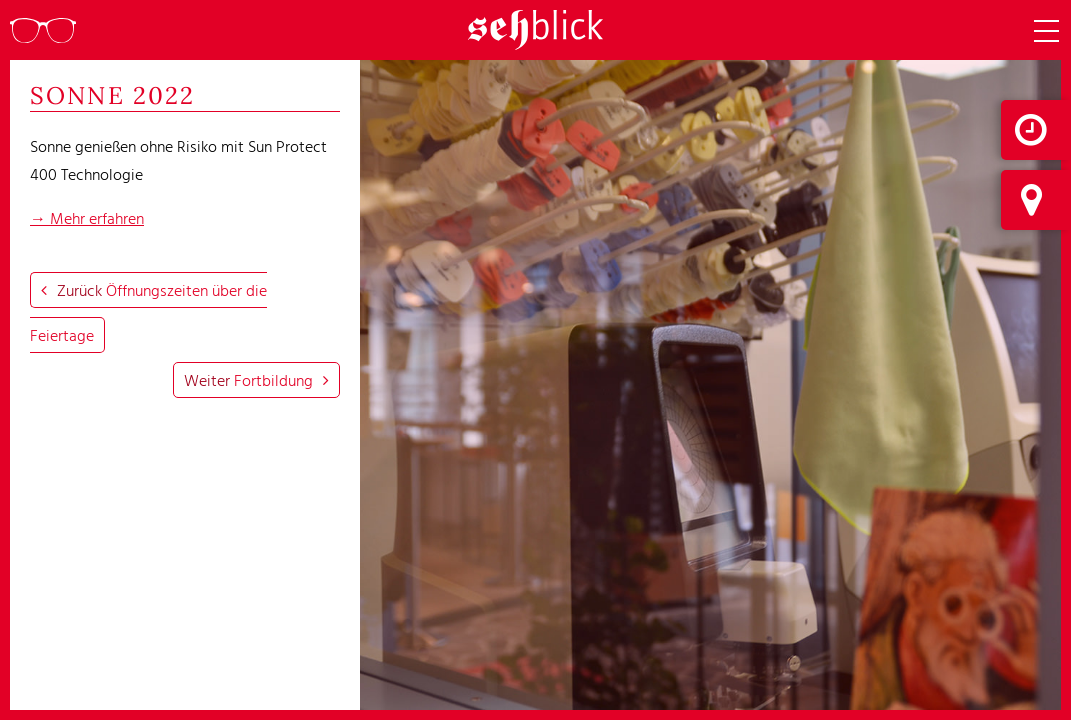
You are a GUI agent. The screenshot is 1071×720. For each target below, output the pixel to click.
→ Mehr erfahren (87, 218)
